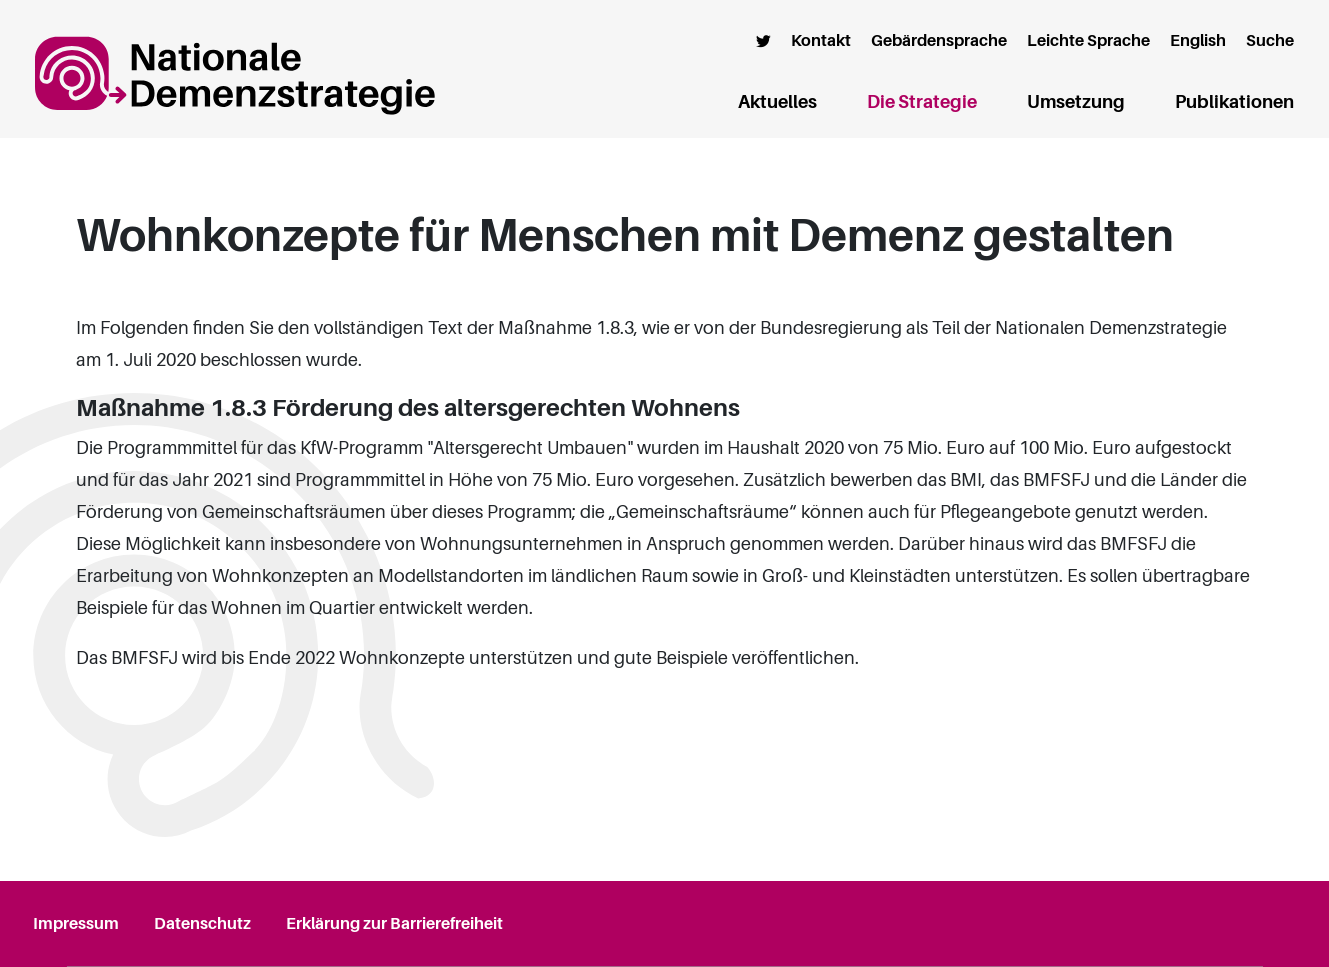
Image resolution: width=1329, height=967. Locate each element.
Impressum (76, 924)
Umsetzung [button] (1076, 102)
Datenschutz (202, 924)
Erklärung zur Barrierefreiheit (394, 924)
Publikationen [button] (1234, 102)
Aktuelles (777, 102)
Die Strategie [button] (922, 102)
